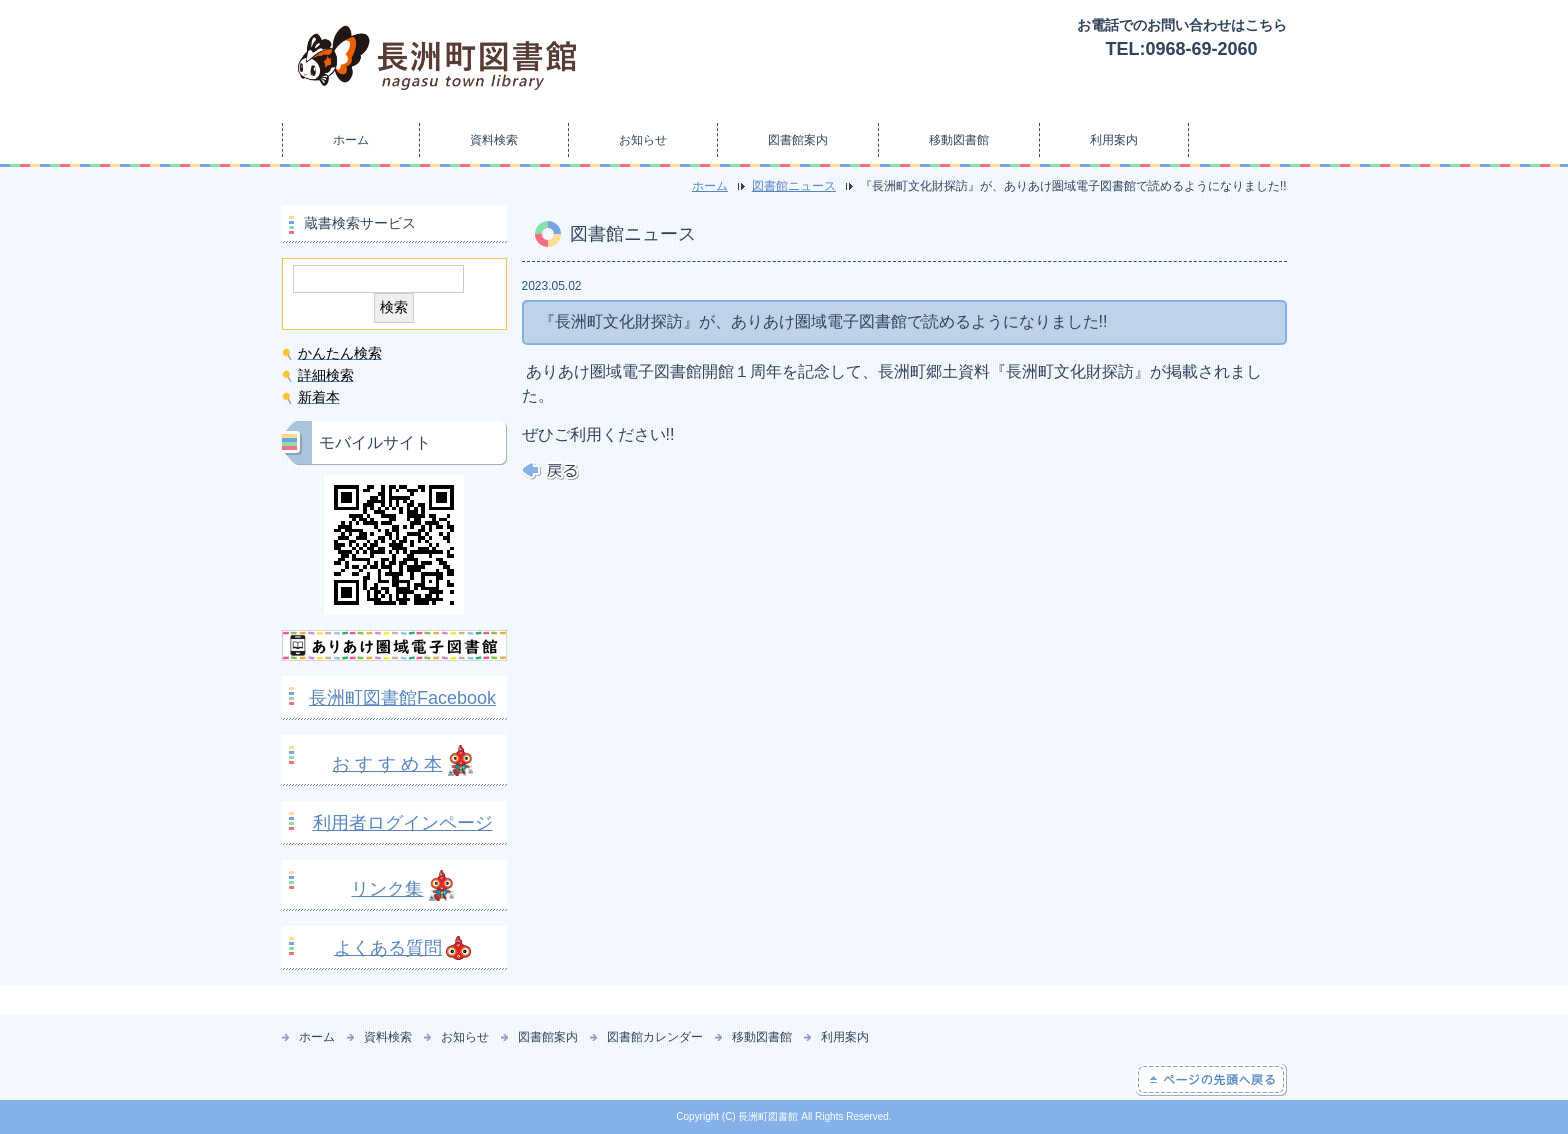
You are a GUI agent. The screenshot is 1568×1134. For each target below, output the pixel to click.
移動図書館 (959, 140)
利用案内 (1114, 140)
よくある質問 (388, 948)
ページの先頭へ (1211, 1080)
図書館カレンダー (655, 1037)
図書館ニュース (794, 186)
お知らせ (643, 140)
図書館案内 (798, 140)
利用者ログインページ (403, 823)
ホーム (351, 140)
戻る (550, 471)
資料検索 (494, 140)
